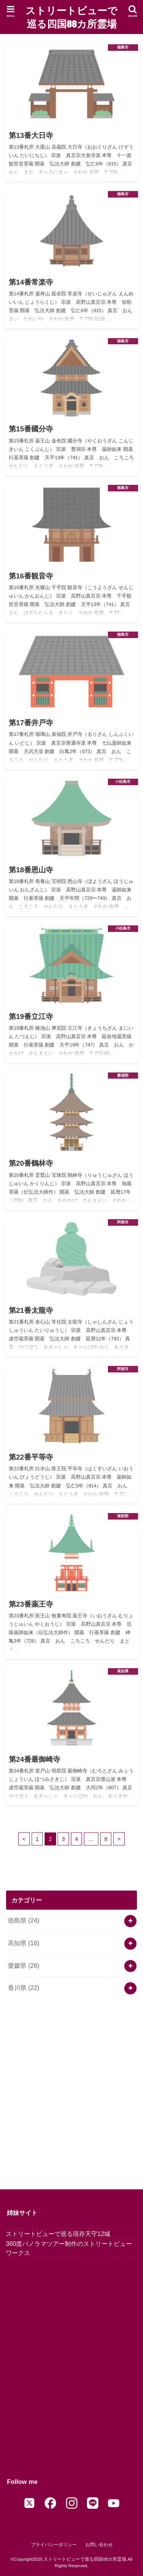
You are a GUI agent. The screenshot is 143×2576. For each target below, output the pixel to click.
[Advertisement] (71, 2089)
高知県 (23, 1942)
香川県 (23, 1987)
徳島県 (23, 1920)
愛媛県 (23, 1965)
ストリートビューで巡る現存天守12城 (58, 2233)
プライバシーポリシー (54, 2544)
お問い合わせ (99, 2544)
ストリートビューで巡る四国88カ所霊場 (71, 16)
